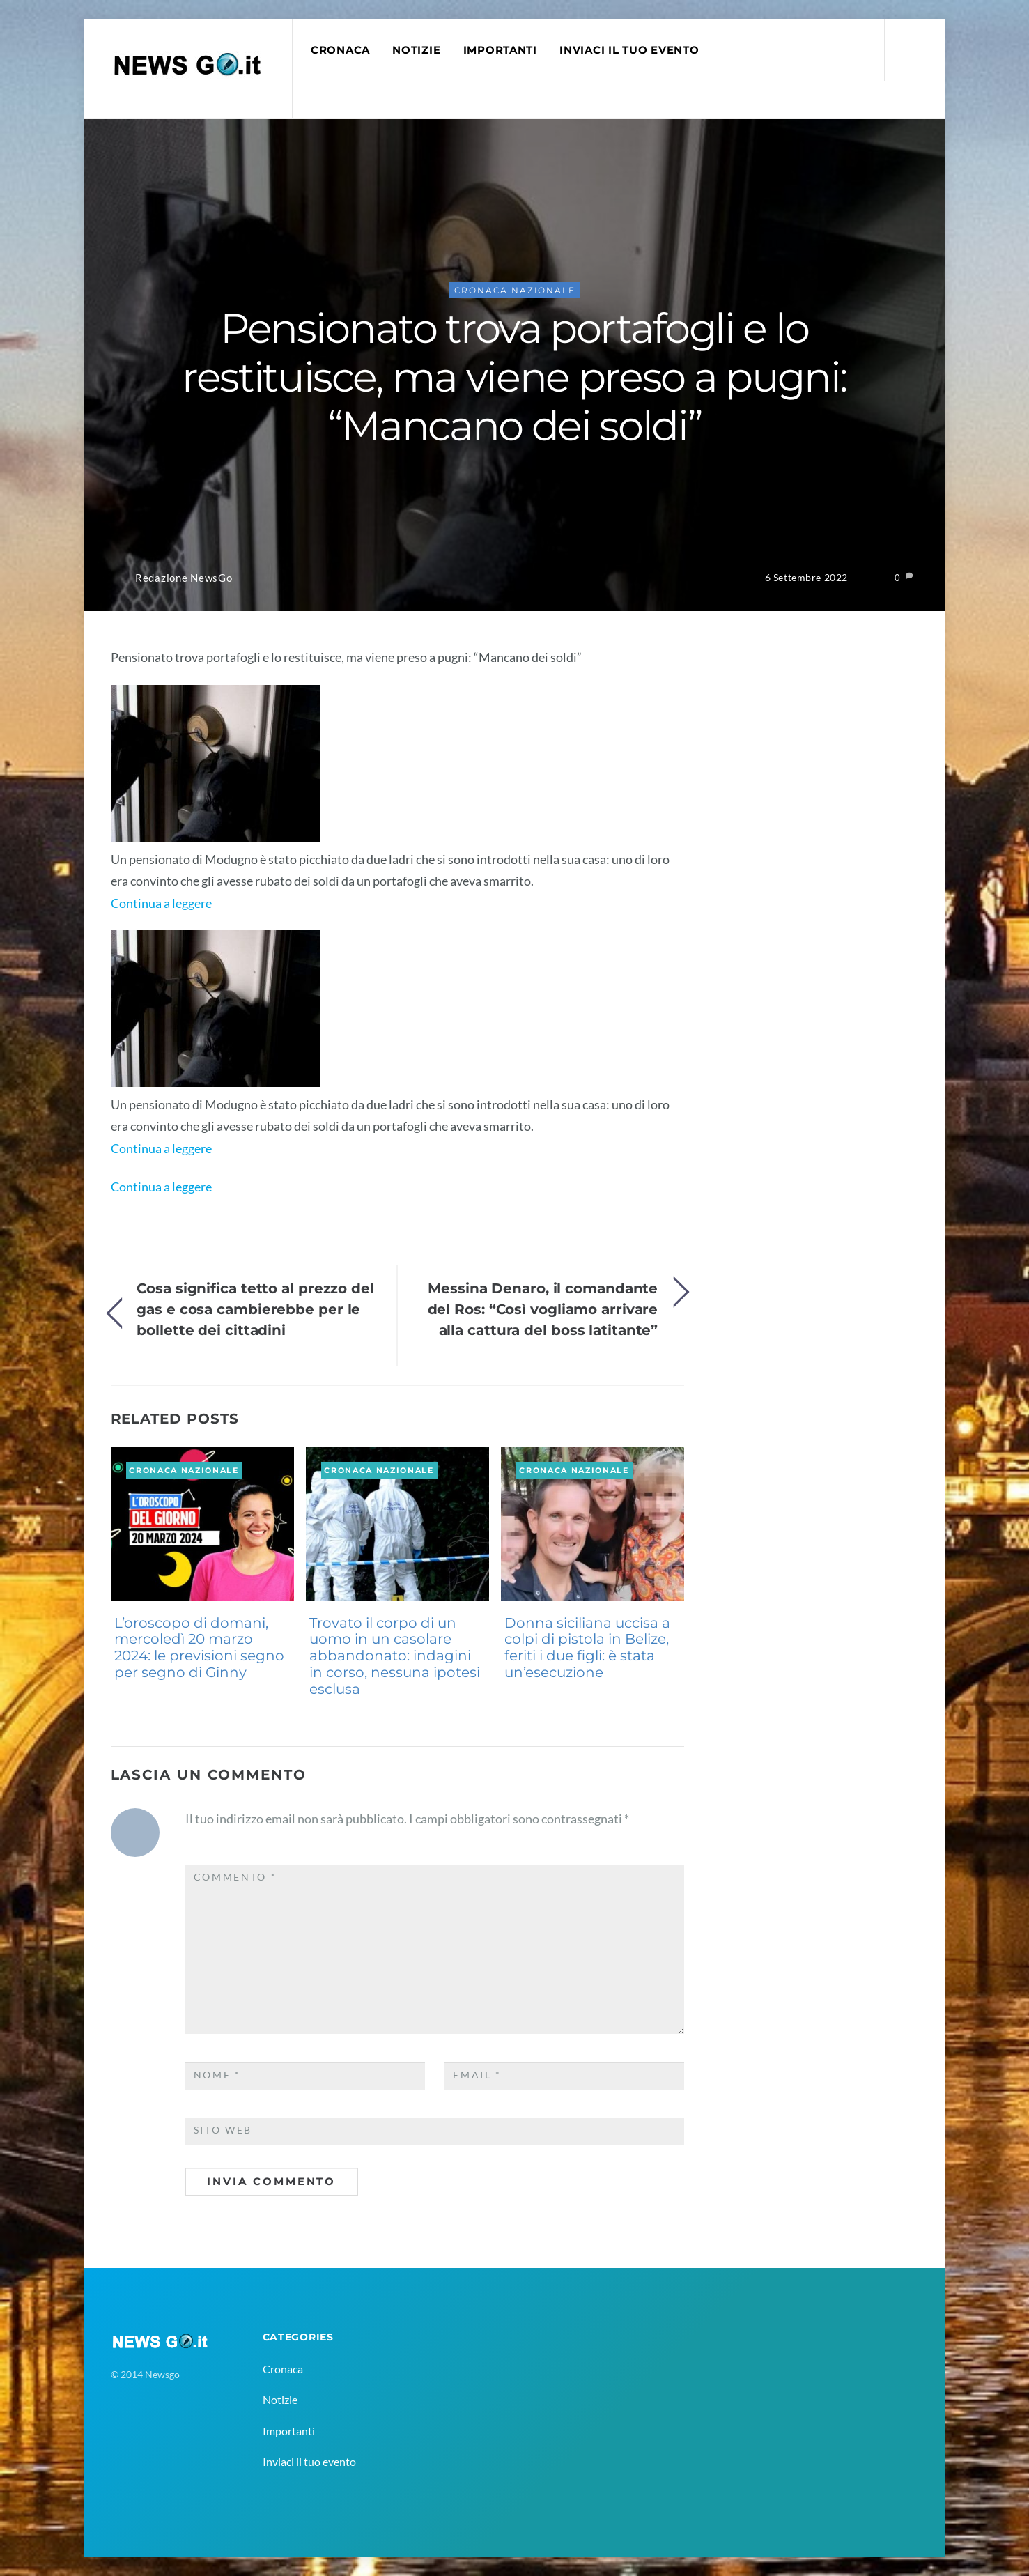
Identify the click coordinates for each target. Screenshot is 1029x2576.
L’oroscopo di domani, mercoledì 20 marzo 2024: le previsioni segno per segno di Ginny (199, 1647)
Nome (217, 2075)
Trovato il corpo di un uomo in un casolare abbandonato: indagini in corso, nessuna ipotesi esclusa (394, 1655)
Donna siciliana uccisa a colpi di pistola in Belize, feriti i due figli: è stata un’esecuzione (587, 1647)
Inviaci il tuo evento (629, 50)
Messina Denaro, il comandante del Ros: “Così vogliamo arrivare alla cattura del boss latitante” (543, 1309)
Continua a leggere (161, 903)
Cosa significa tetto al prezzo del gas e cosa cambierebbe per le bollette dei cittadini (255, 1309)
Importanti (500, 50)
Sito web (223, 2130)
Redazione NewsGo (184, 578)
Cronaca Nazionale (514, 290)
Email (477, 2075)
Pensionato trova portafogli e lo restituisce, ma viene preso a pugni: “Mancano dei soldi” (514, 377)
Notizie (416, 50)
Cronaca (340, 50)
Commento (235, 1877)
